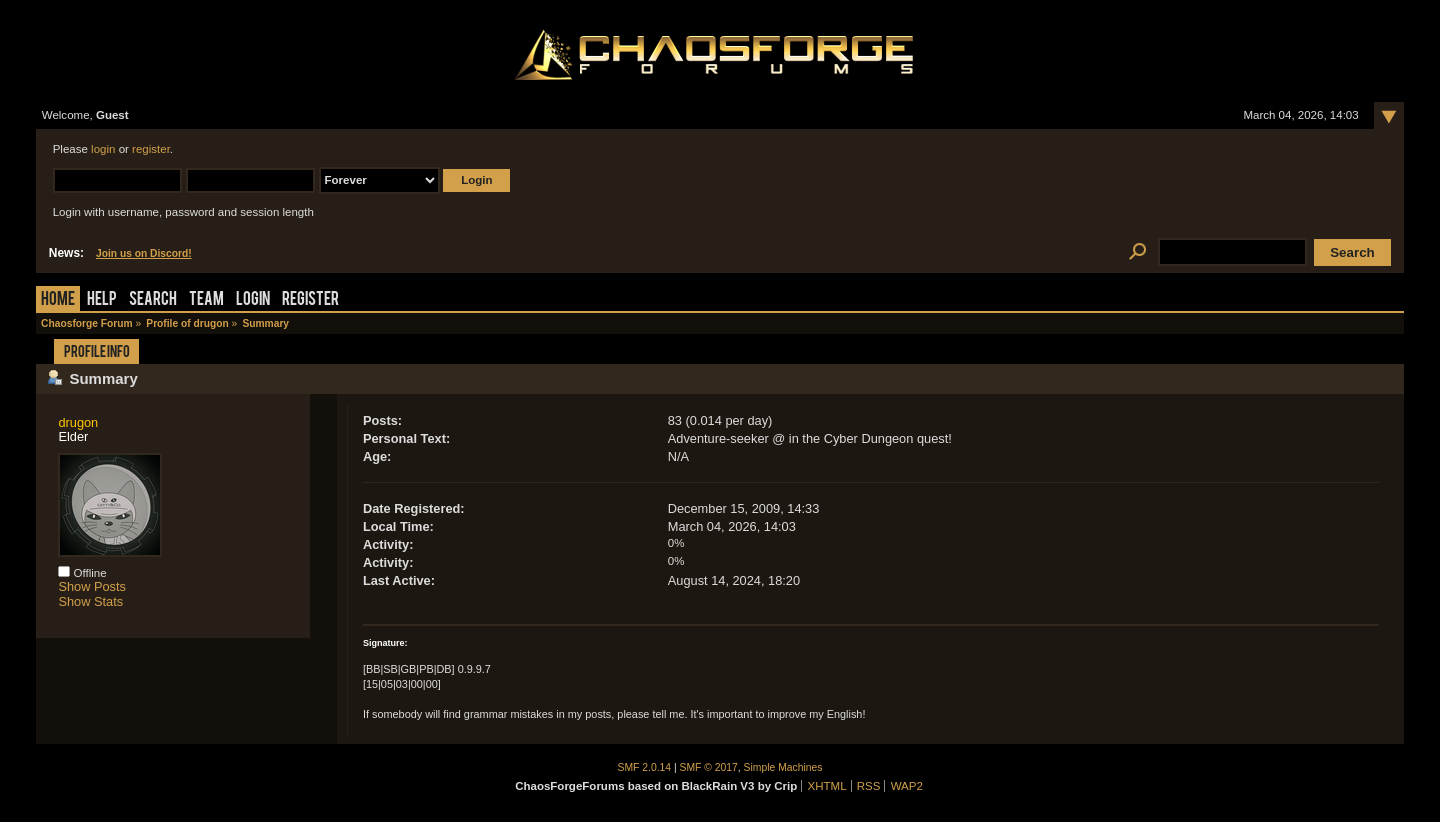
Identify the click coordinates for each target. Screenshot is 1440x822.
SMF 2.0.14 (645, 767)
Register (310, 300)
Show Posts (92, 586)
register (151, 149)
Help (102, 300)
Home (58, 300)
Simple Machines (783, 767)
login (103, 149)
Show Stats (90, 601)
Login (253, 300)
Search (153, 300)
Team (206, 300)
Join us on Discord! (144, 253)
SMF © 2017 (709, 767)
